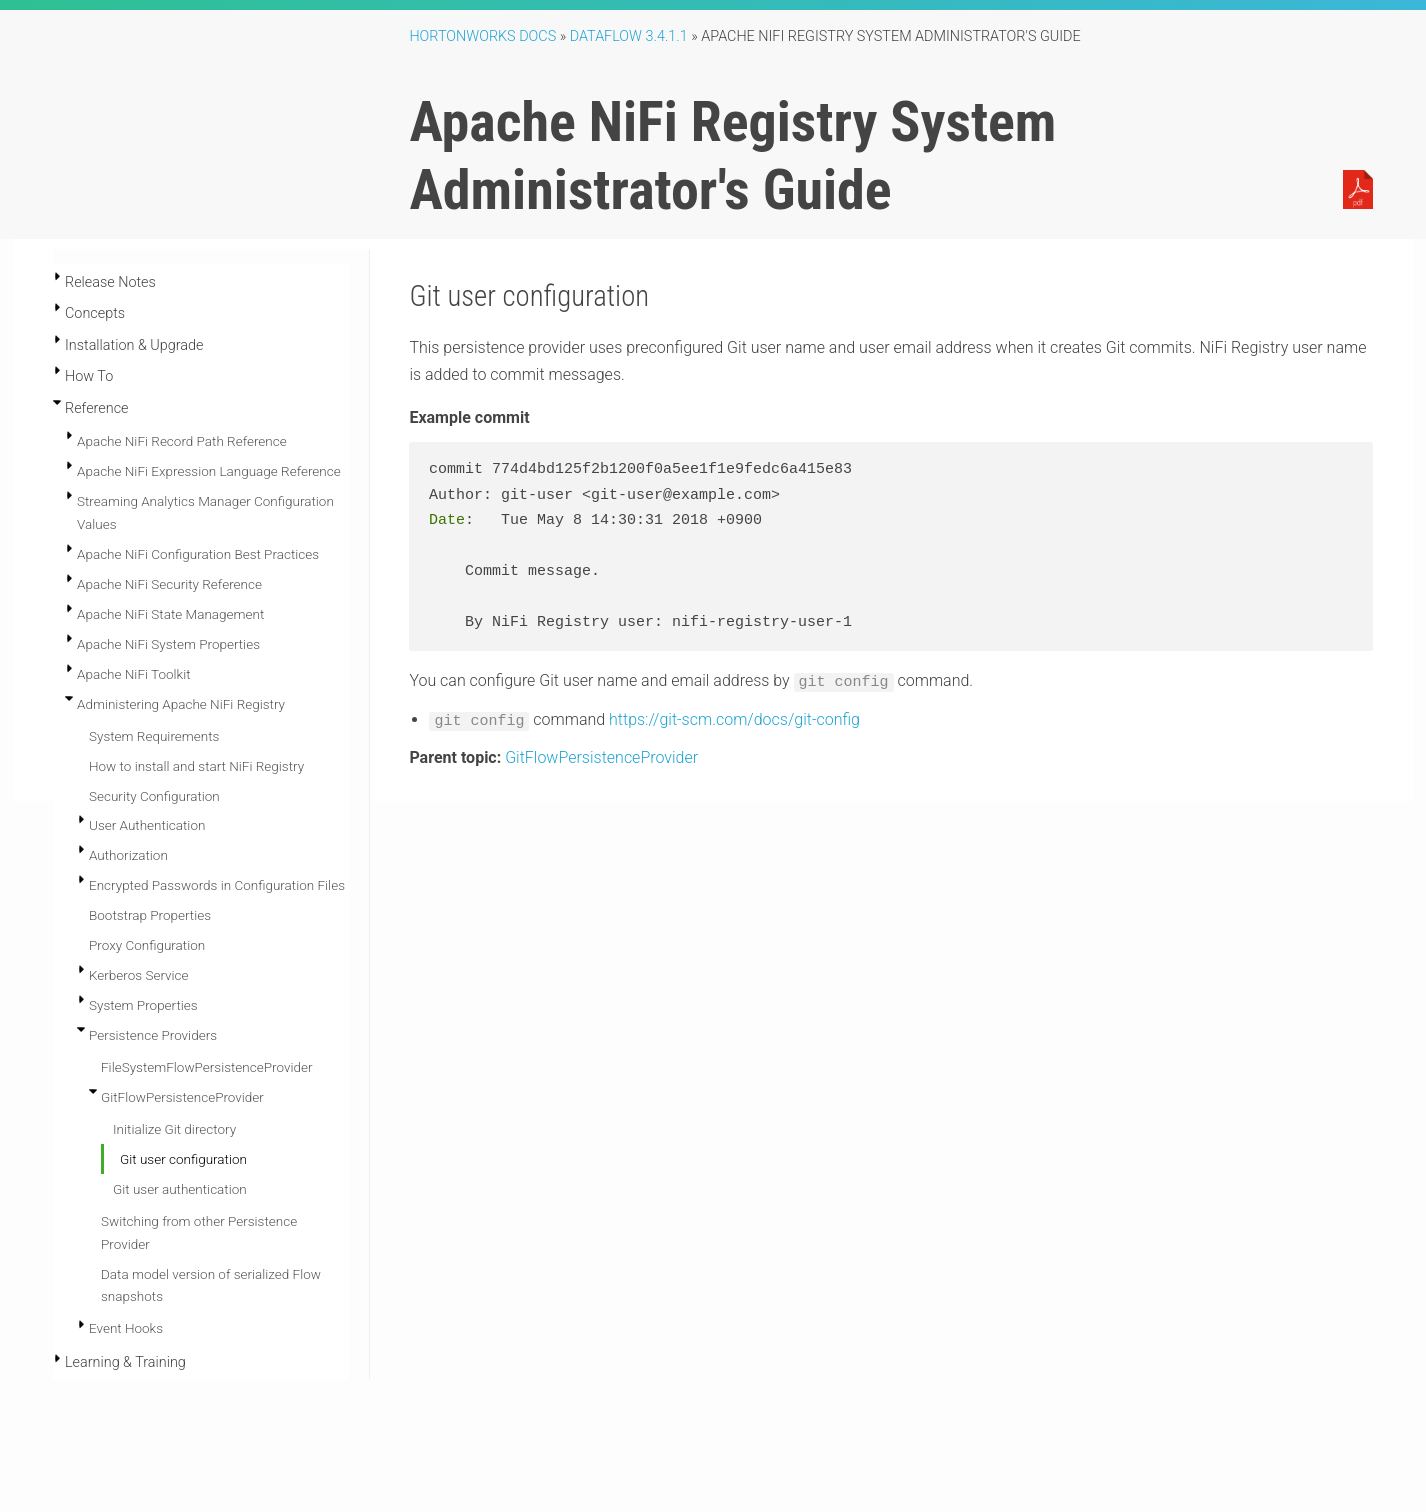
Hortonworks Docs (482, 36)
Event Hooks (126, 1328)
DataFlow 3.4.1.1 (629, 36)
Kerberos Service (139, 975)
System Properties (143, 1005)
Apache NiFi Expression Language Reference (209, 471)
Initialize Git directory (174, 1129)
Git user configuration (183, 1159)
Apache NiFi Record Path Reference (182, 441)
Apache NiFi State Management (170, 614)
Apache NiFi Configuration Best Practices (198, 554)
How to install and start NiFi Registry (196, 766)
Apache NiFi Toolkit (134, 674)
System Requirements (154, 736)
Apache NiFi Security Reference (169, 584)
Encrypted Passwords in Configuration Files (217, 885)
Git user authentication (180, 1189)
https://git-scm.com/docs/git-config (734, 717)
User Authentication (147, 825)
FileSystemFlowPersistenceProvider (206, 1067)
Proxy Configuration (147, 945)
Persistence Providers (153, 1035)
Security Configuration (154, 796)
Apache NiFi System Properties (168, 644)
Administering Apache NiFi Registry (181, 704)
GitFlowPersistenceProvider (182, 1097)
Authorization (128, 855)
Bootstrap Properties (150, 915)
